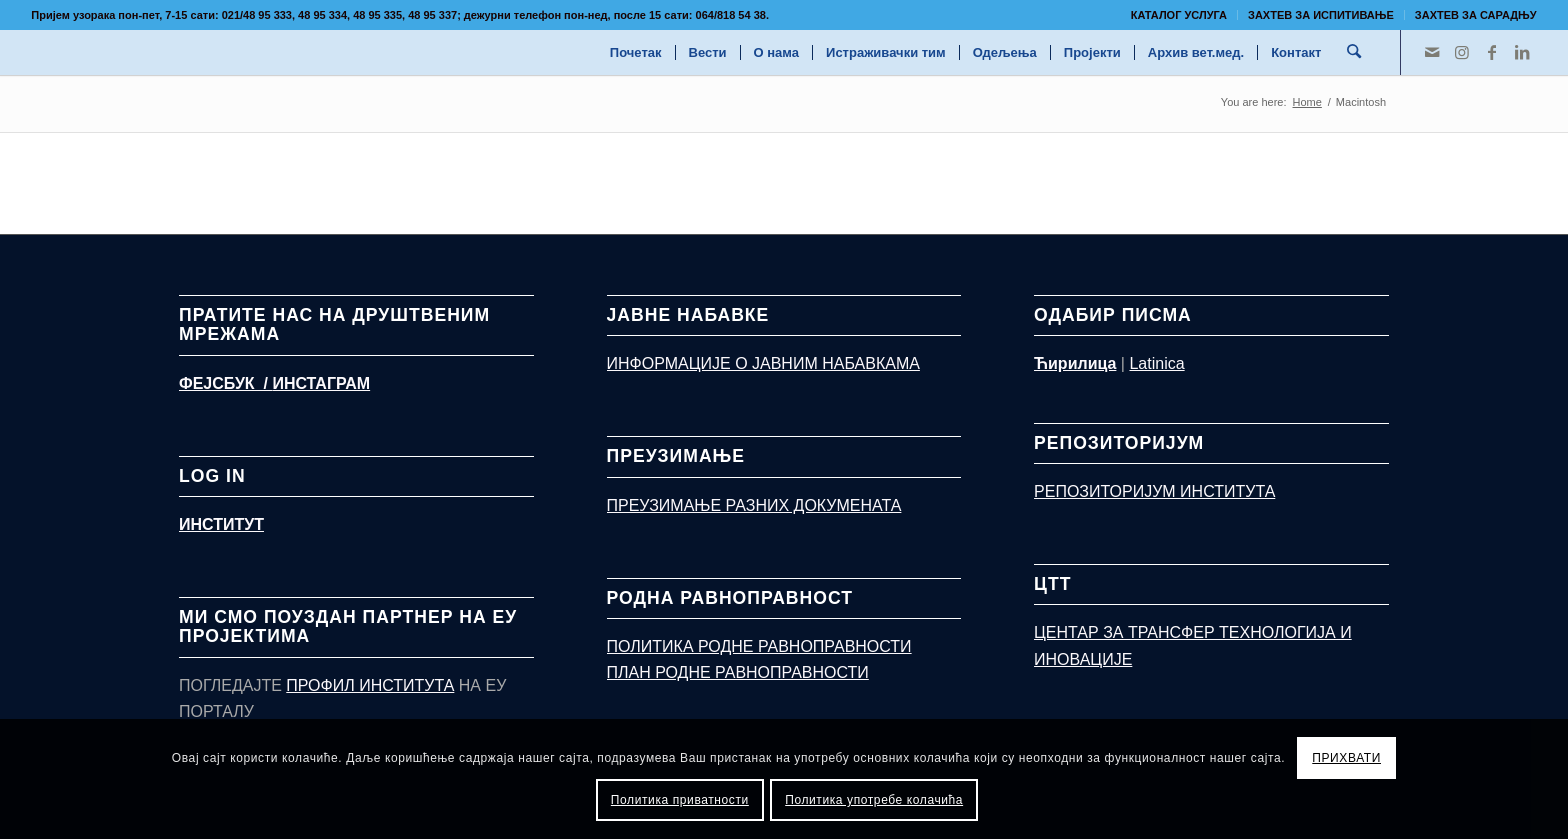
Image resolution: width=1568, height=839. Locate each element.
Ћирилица (1075, 363)
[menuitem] (1179, 15)
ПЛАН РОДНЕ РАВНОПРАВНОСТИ (738, 672)
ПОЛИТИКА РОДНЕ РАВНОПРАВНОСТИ (759, 646)
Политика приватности (680, 800)
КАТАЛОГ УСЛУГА (1179, 15)
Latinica (1156, 363)
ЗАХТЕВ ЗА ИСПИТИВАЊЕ (1321, 15)
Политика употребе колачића (874, 800)
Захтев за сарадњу (1476, 15)
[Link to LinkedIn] (1522, 52)
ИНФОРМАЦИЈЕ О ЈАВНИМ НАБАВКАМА (763, 363)
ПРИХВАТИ (1346, 758)
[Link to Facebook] (1492, 52)
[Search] (1354, 52)
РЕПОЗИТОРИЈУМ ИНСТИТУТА (1154, 491)
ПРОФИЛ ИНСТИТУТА (370, 685)
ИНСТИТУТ (221, 524)
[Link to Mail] (1432, 52)
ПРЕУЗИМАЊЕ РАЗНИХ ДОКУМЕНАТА (754, 505)
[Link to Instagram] (1462, 52)
